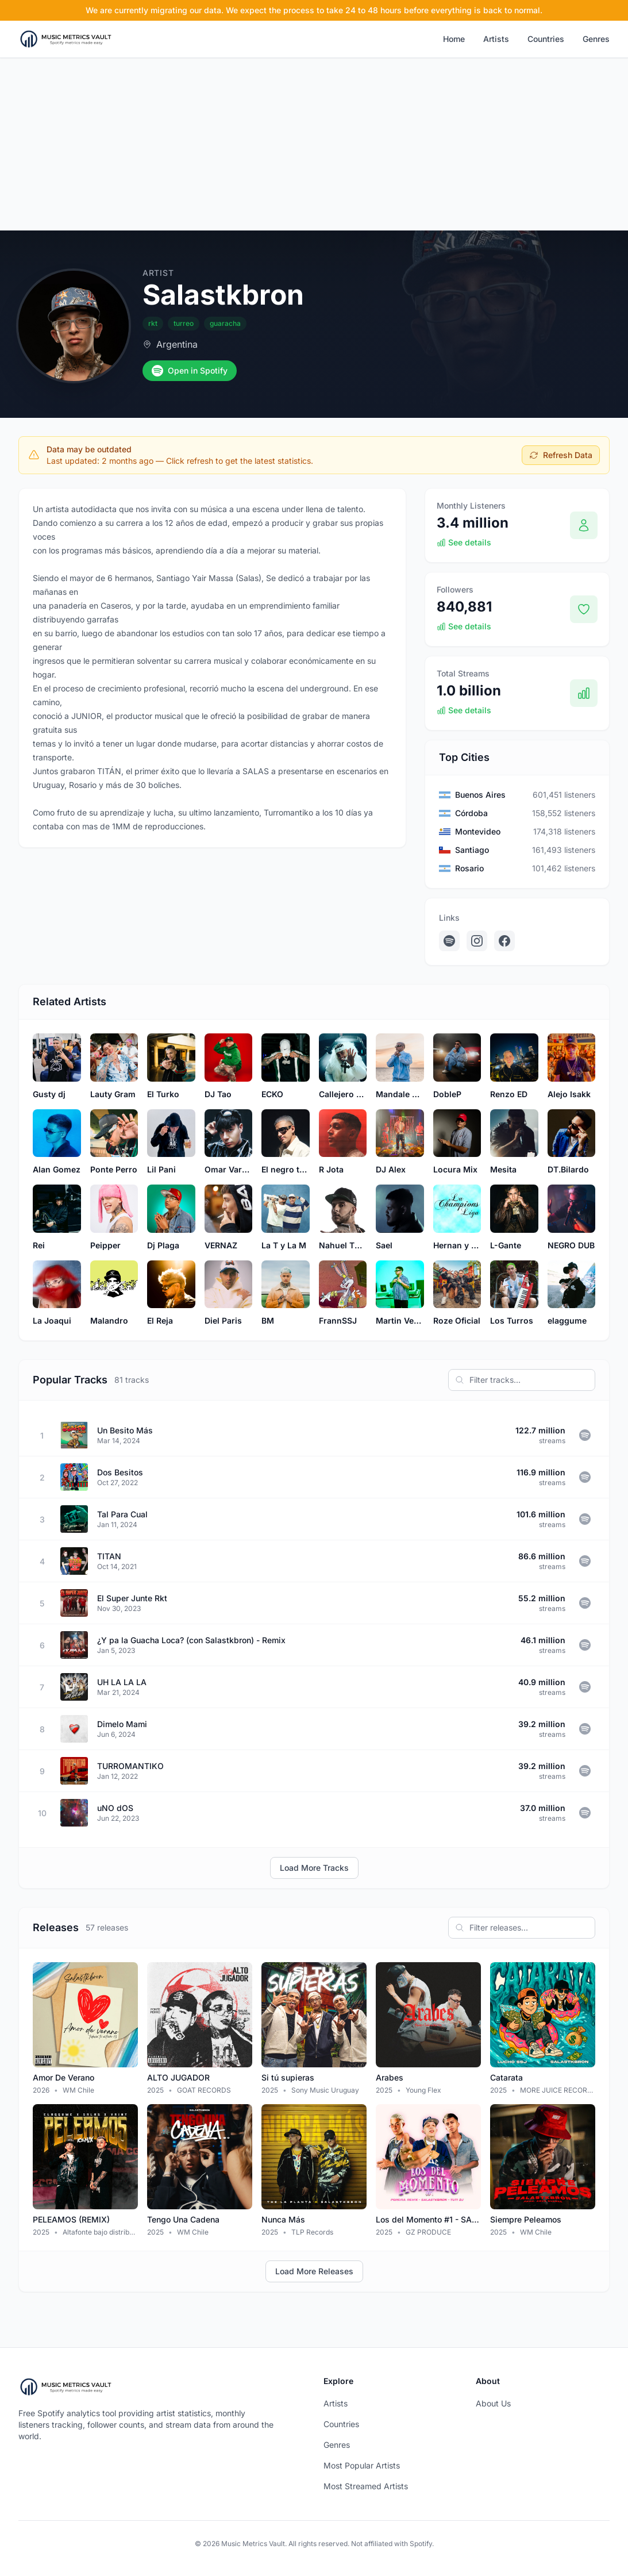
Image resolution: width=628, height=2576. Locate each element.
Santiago (472, 850)
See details (464, 542)
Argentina (177, 344)
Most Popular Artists (361, 2465)
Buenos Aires (480, 794)
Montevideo (477, 831)
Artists (496, 39)
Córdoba (471, 813)
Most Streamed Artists (365, 2486)
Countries (545, 39)
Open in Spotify (190, 370)
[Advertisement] (314, 144)
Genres (596, 39)
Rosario (469, 868)
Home (454, 39)
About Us (493, 2403)
